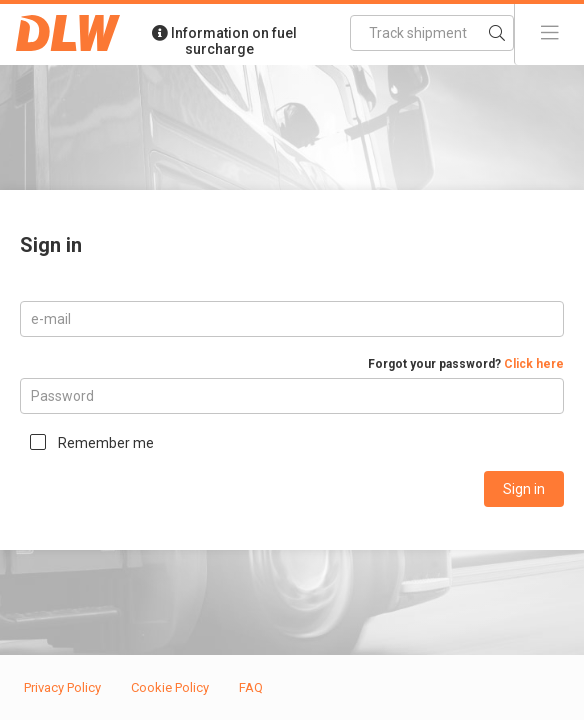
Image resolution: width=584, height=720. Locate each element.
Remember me (106, 443)
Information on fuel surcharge (224, 41)
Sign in (524, 489)
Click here (534, 364)
